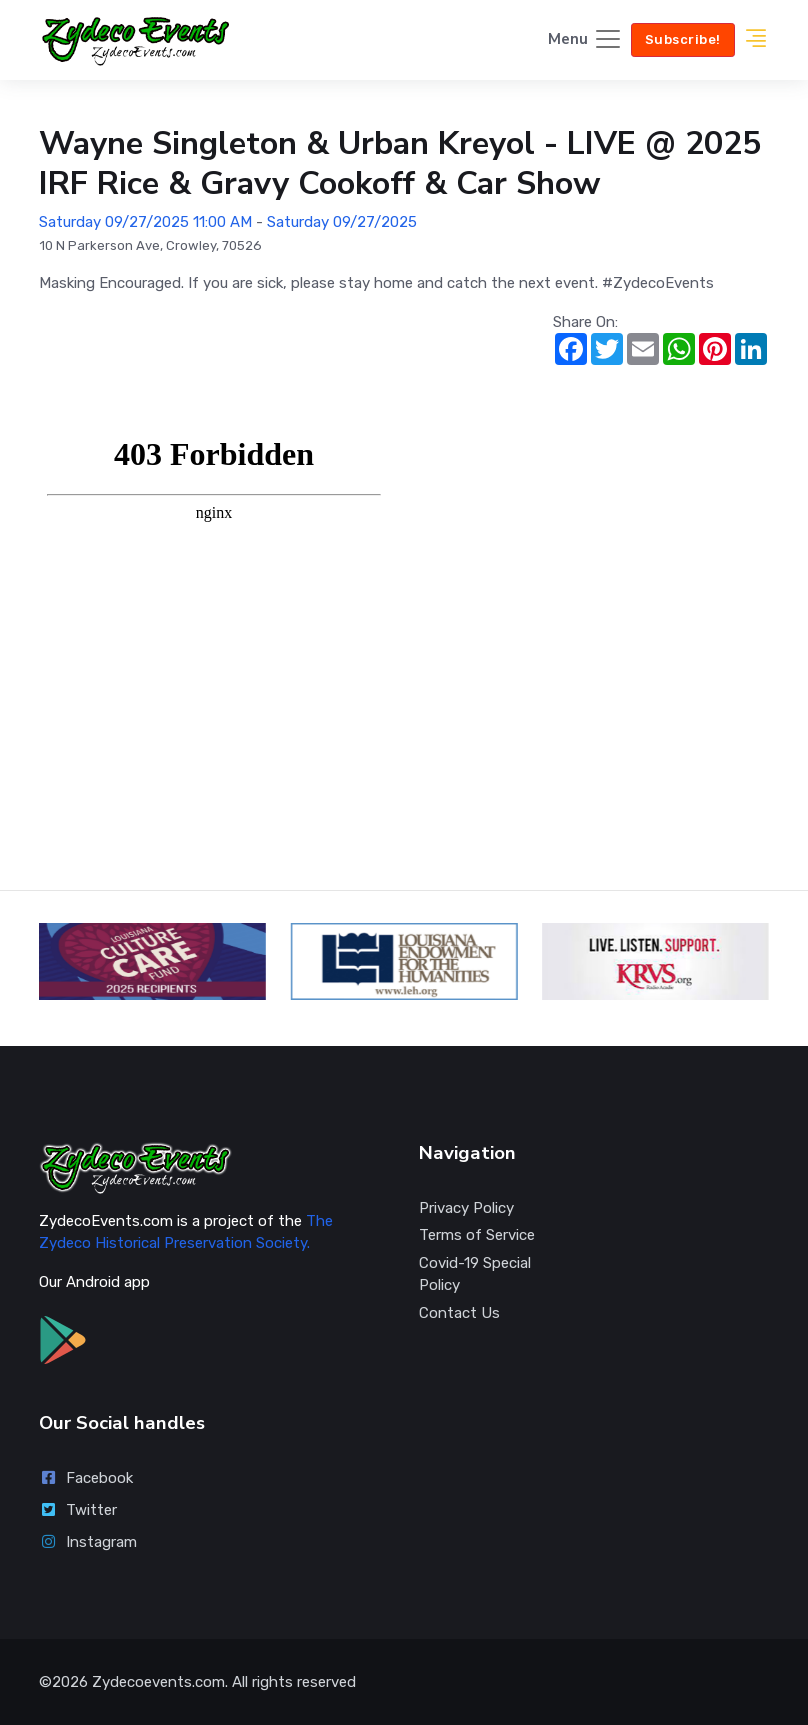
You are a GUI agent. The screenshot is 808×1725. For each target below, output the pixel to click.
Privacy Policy (466, 1208)
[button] (756, 40)
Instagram (88, 1542)
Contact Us (459, 1313)
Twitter (78, 1510)
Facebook (86, 1478)
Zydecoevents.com (158, 1682)
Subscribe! (683, 39)
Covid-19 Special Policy (475, 1274)
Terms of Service (477, 1235)
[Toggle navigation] (585, 40)
